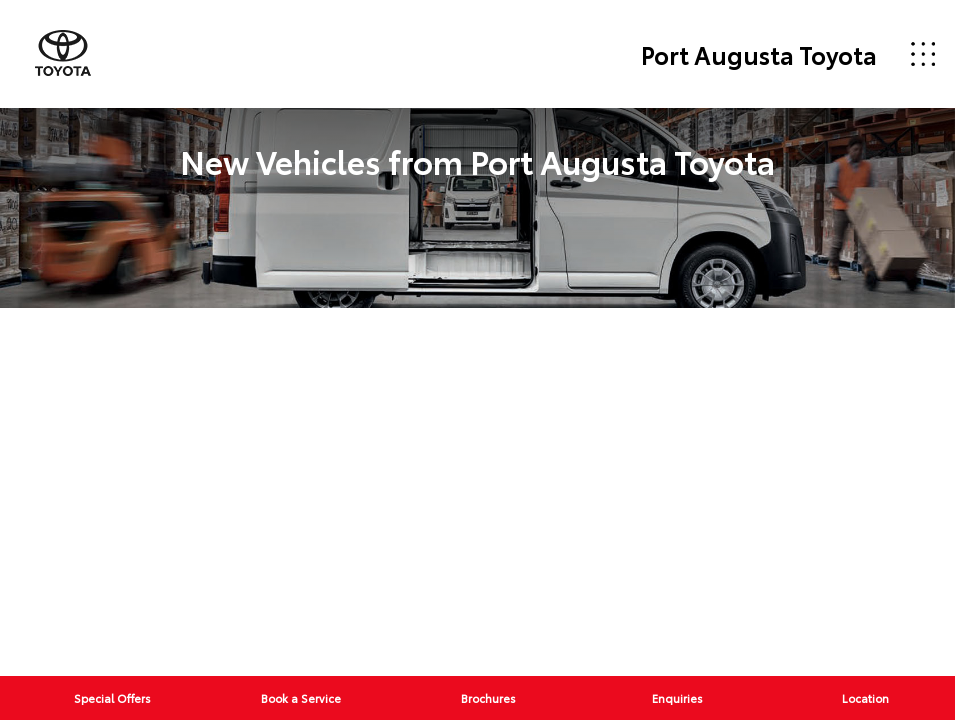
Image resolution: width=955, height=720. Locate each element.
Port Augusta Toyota (759, 54)
